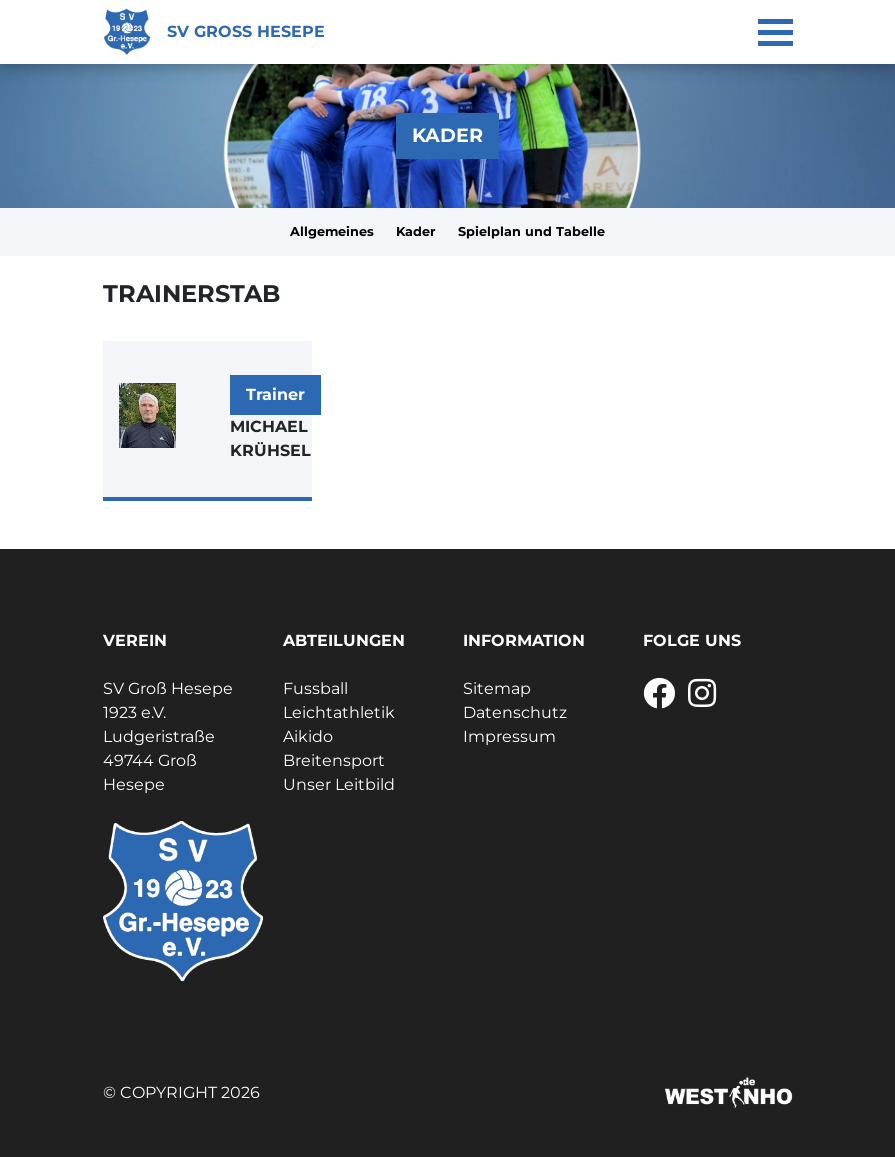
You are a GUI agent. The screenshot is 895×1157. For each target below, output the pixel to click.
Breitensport (334, 760)
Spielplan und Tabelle (531, 231)
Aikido (308, 736)
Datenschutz (515, 712)
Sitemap (497, 688)
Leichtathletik (339, 712)
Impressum (509, 736)
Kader (416, 231)
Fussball (315, 688)
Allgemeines (332, 231)
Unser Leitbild (339, 784)
